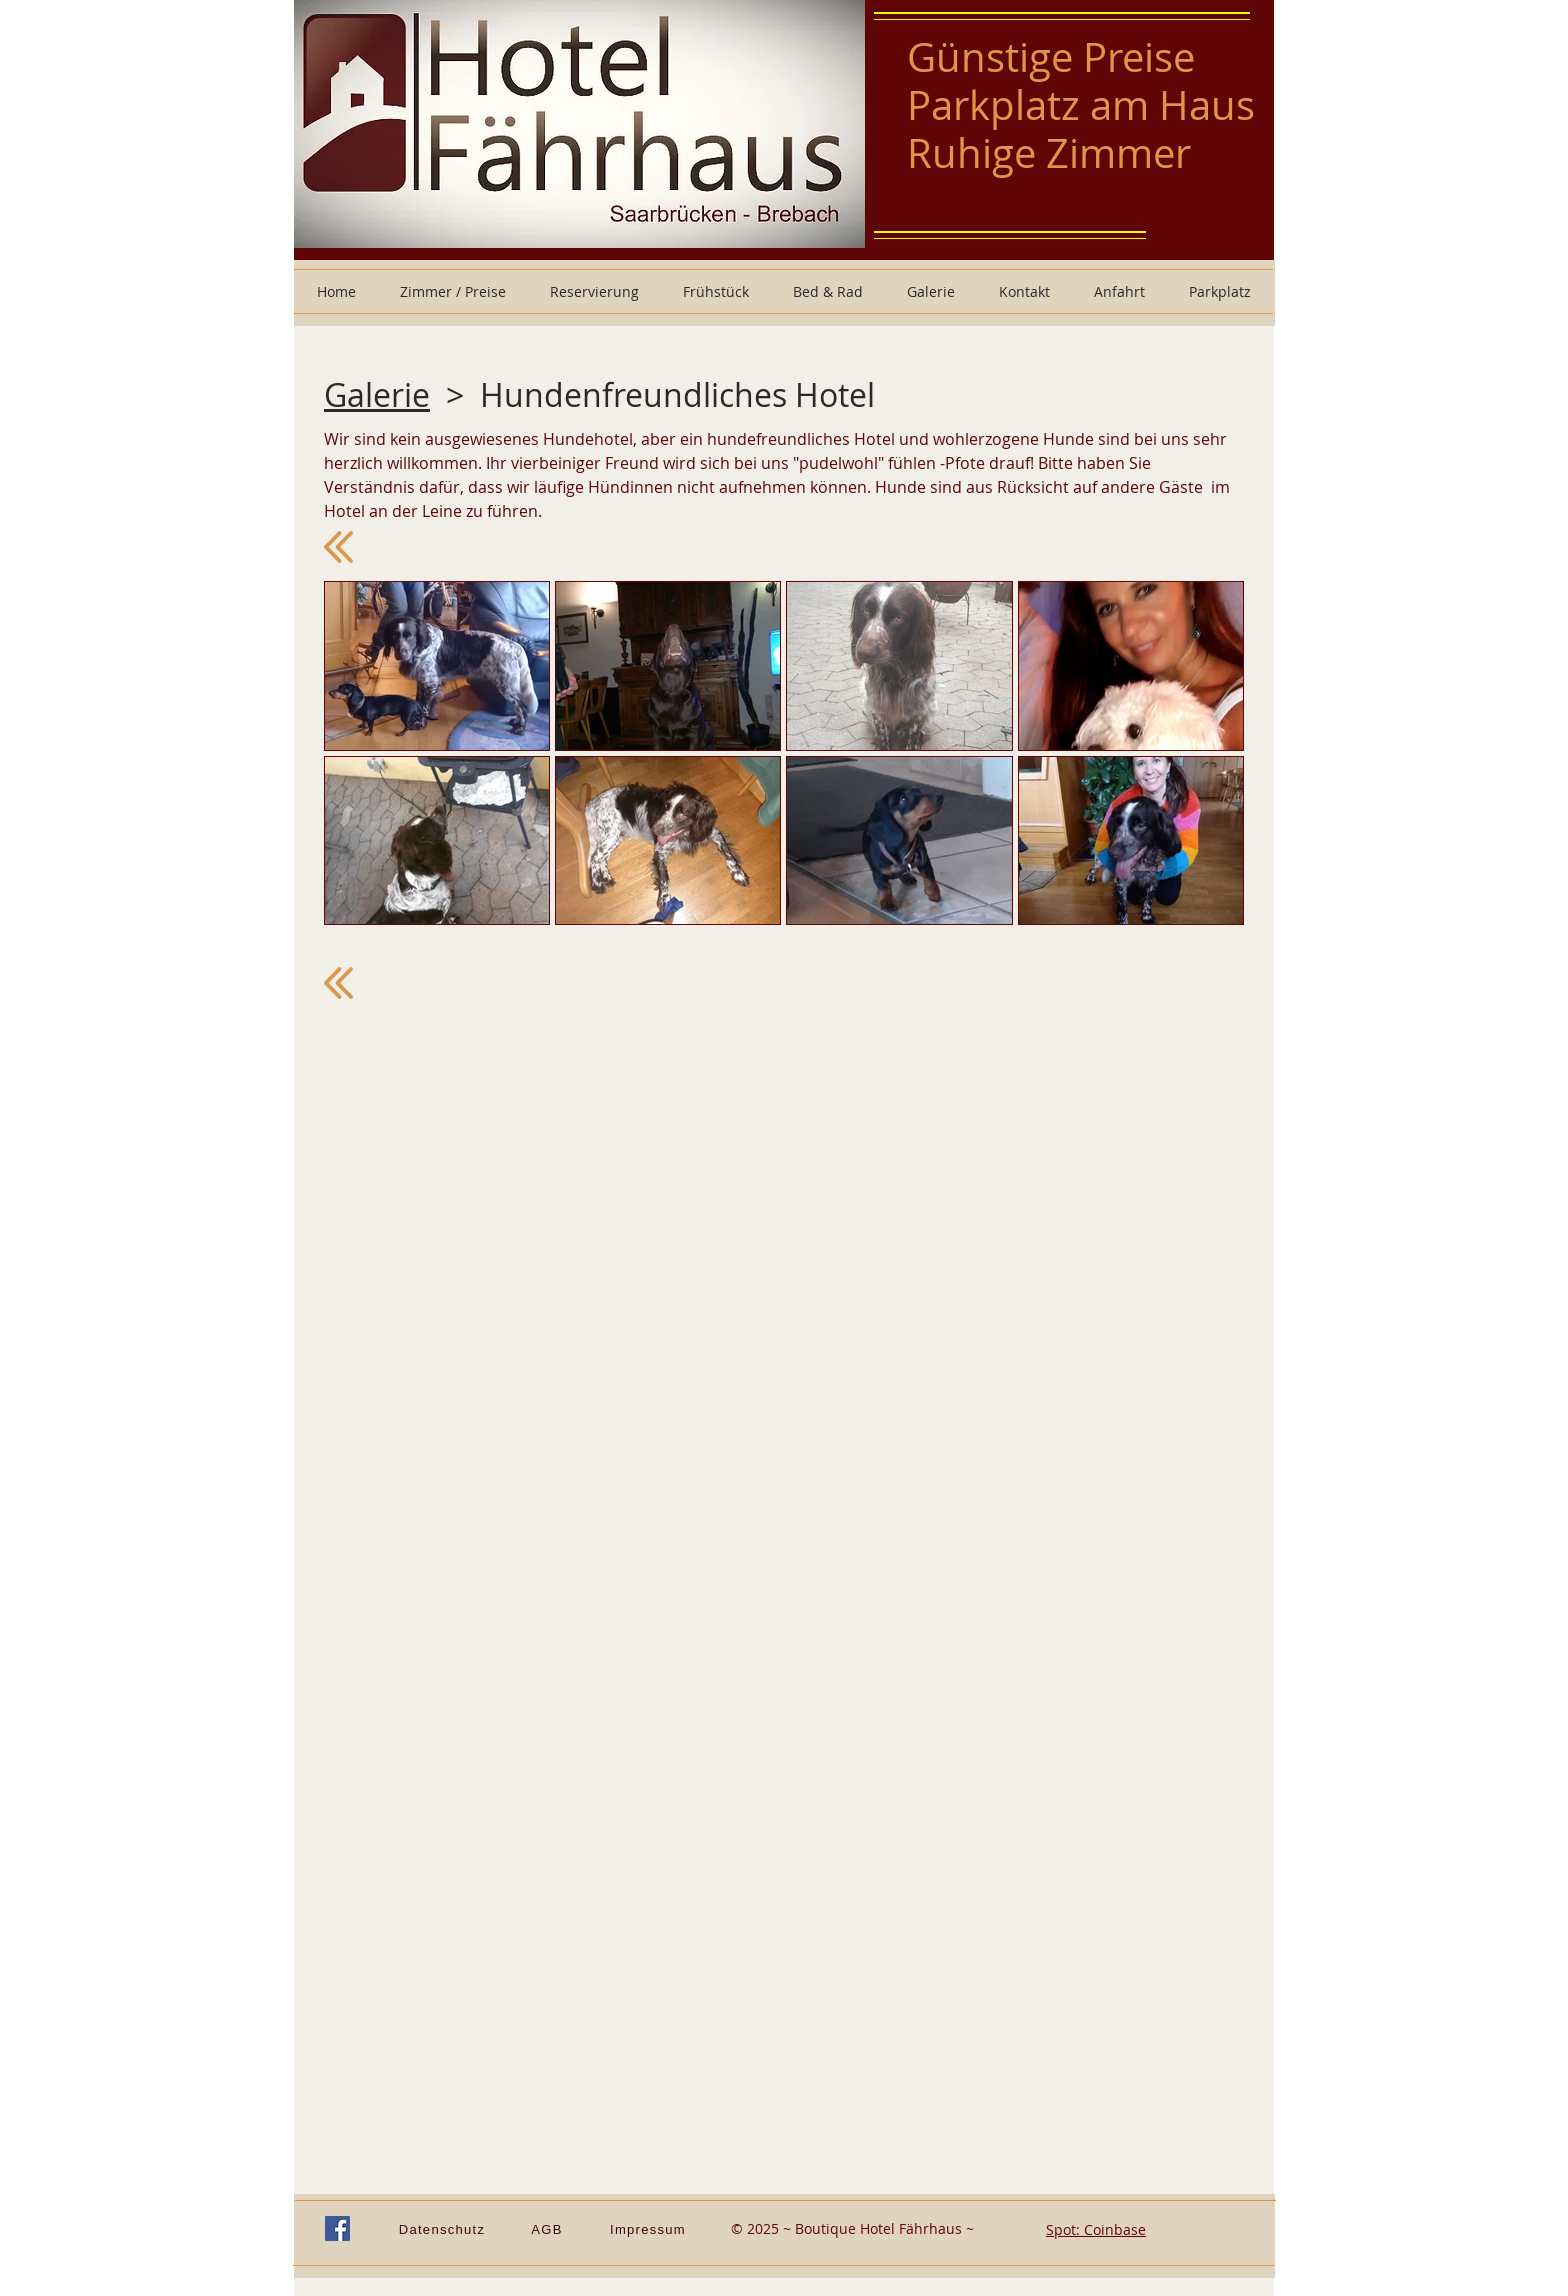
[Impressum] (650, 2229)
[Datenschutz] (444, 2229)
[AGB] (549, 2229)
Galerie (377, 394)
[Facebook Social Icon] (337, 2228)
